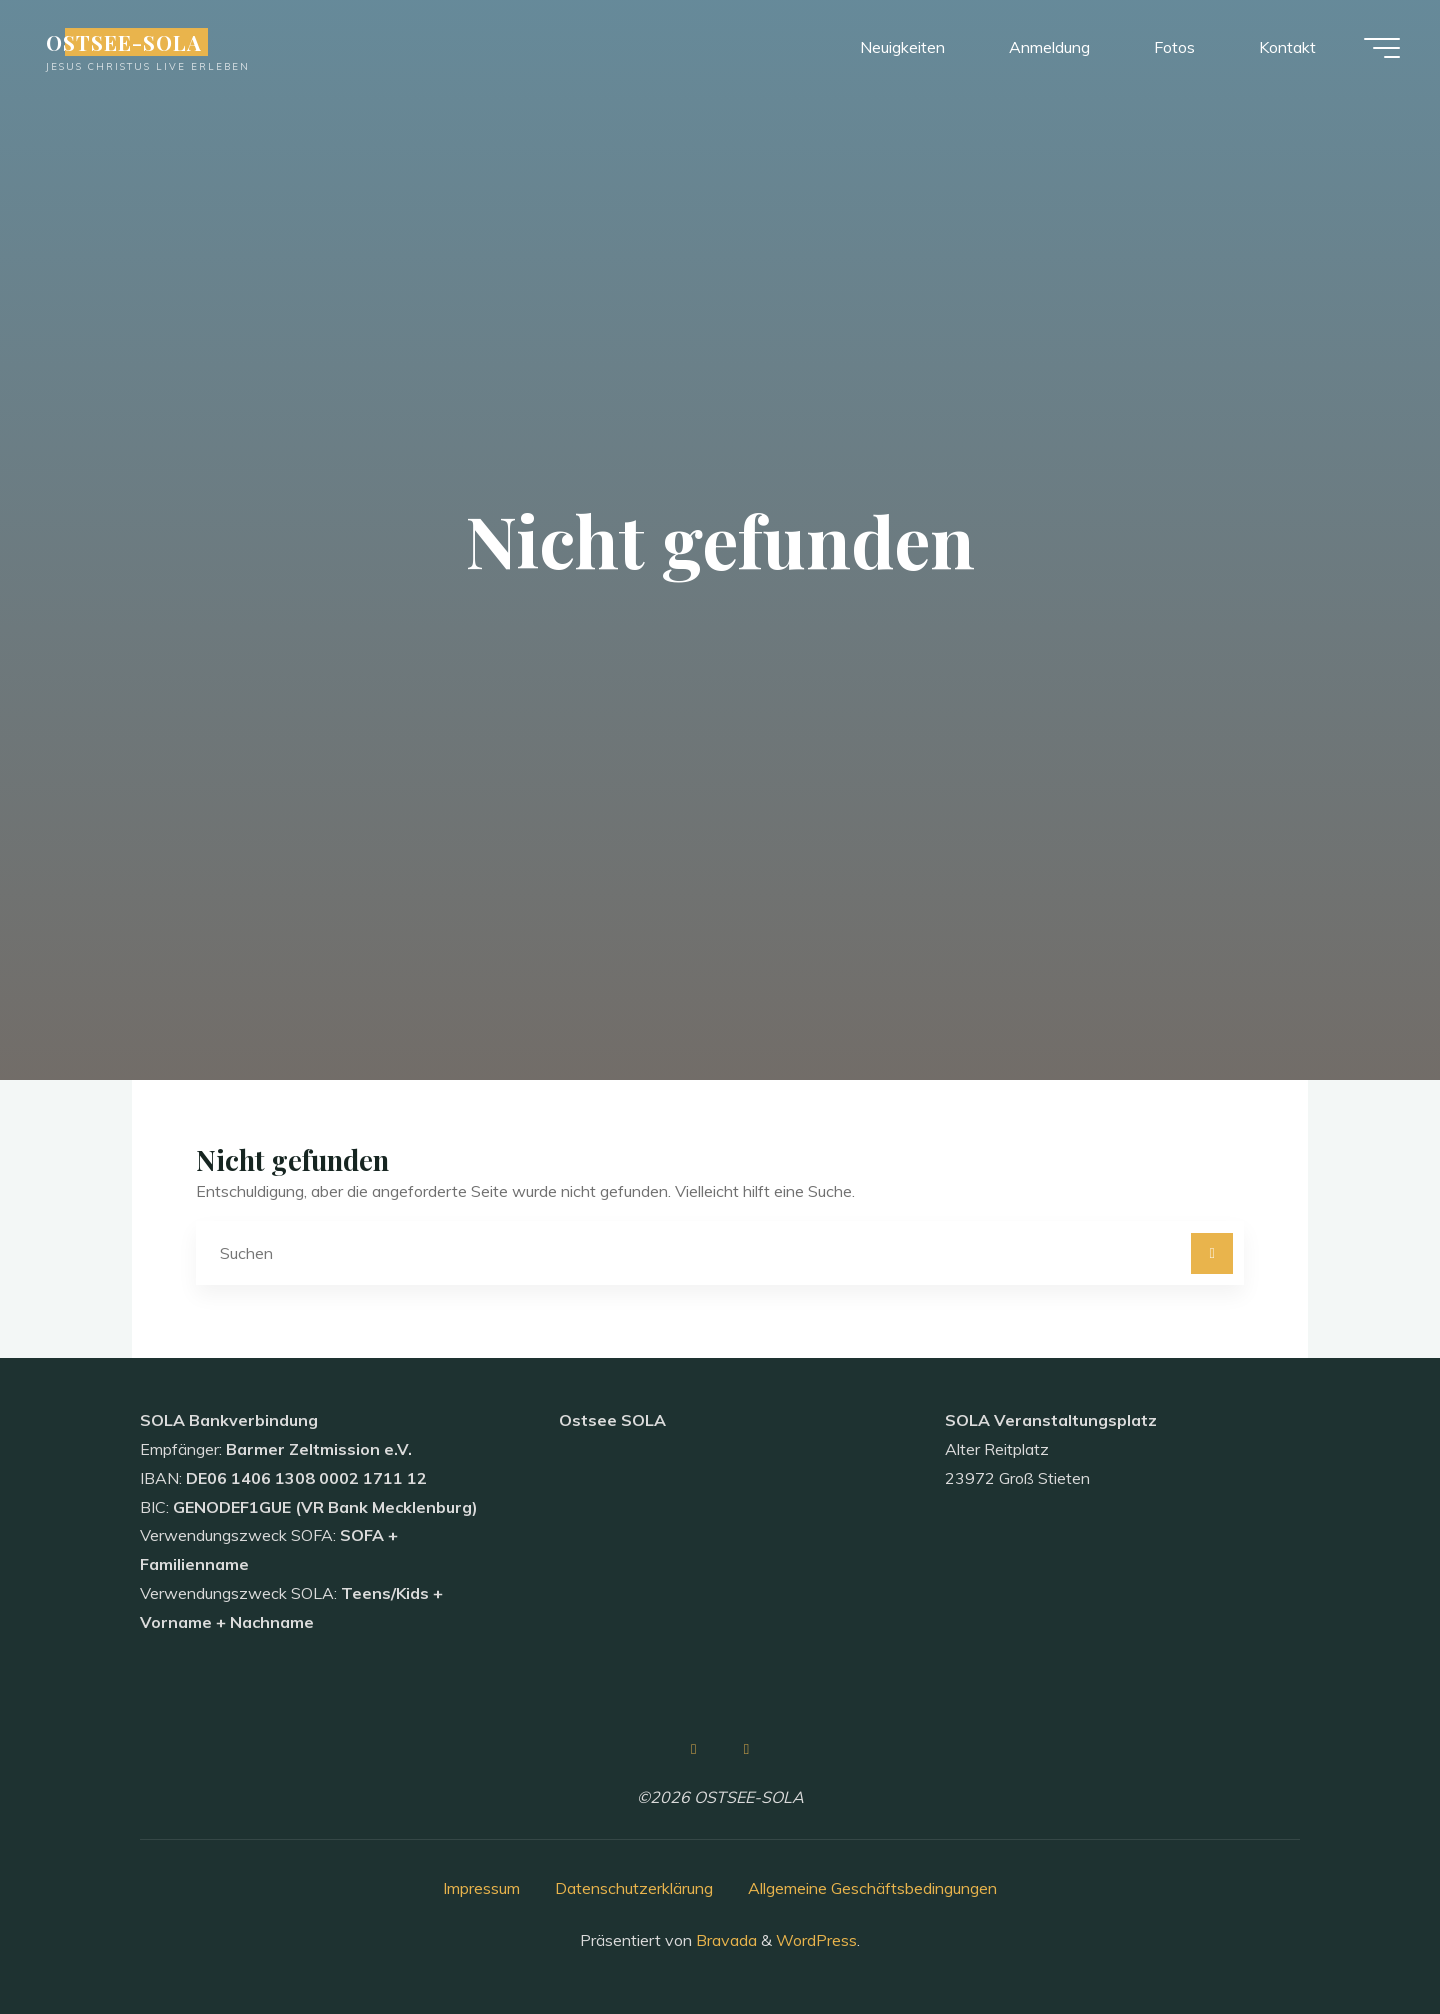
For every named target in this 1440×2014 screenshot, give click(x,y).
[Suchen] (1212, 1254)
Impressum (481, 1888)
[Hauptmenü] (1382, 48)
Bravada (724, 1940)
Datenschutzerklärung (634, 1888)
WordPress (816, 1940)
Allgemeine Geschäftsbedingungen (872, 1888)
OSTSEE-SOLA (124, 42)
